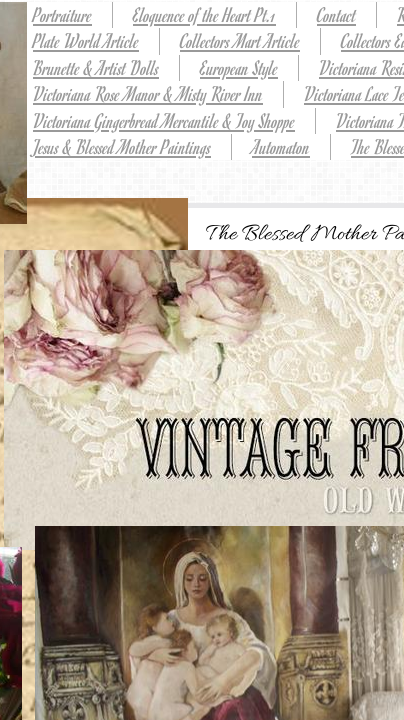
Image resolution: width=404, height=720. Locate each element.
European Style (239, 67)
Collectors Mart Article (240, 40)
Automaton (281, 146)
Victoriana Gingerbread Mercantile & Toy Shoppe (164, 120)
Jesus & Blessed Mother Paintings (122, 146)
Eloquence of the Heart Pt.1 (204, 14)
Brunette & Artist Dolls (96, 67)
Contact (336, 14)
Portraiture (62, 14)
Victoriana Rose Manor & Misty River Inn (148, 93)
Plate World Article (86, 40)
